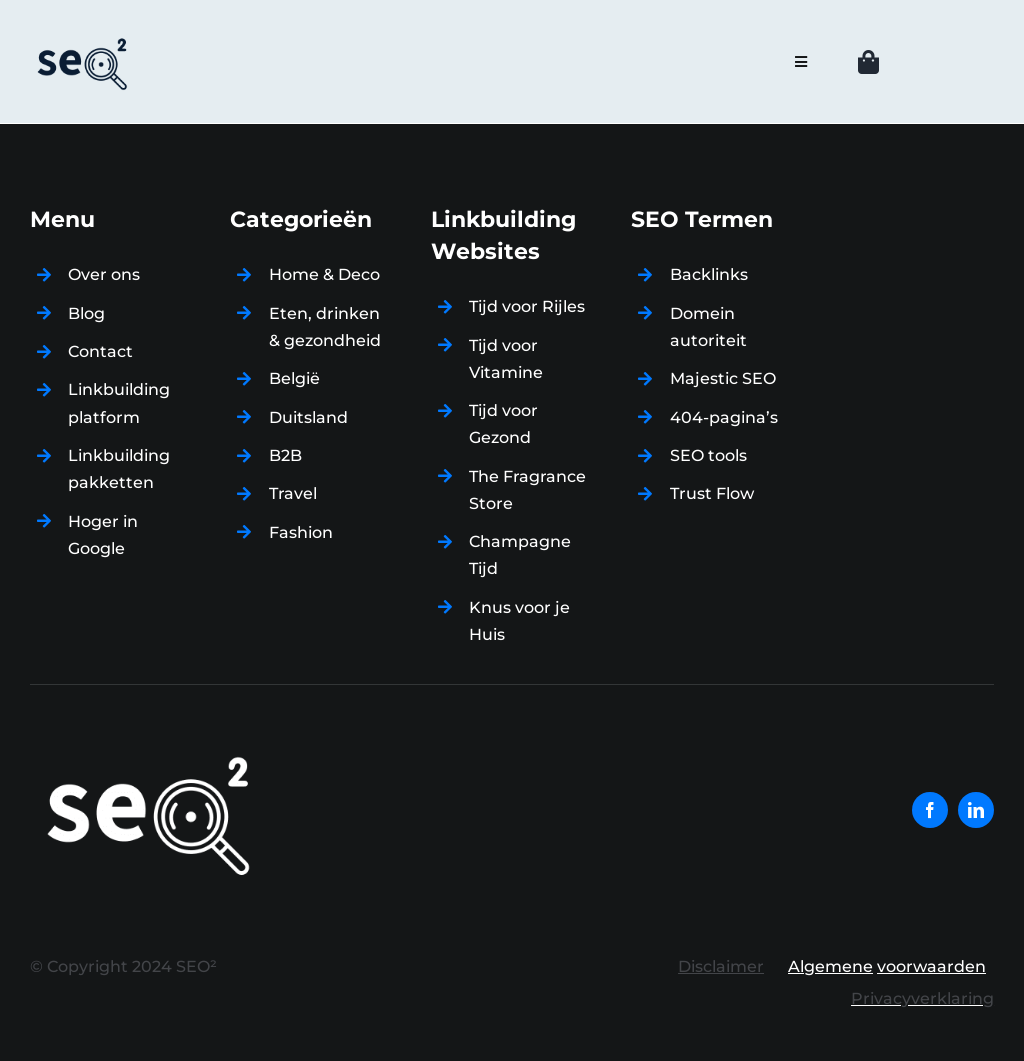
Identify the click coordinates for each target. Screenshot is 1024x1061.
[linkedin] (976, 810)
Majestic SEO (723, 378)
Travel (293, 493)
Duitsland (308, 417)
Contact (100, 351)
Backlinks (709, 274)
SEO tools (708, 455)
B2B (285, 455)
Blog (86, 313)
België (294, 378)
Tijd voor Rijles (527, 306)
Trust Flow (712, 493)
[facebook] (930, 810)
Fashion (301, 532)
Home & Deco (324, 274)
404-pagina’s (724, 417)
